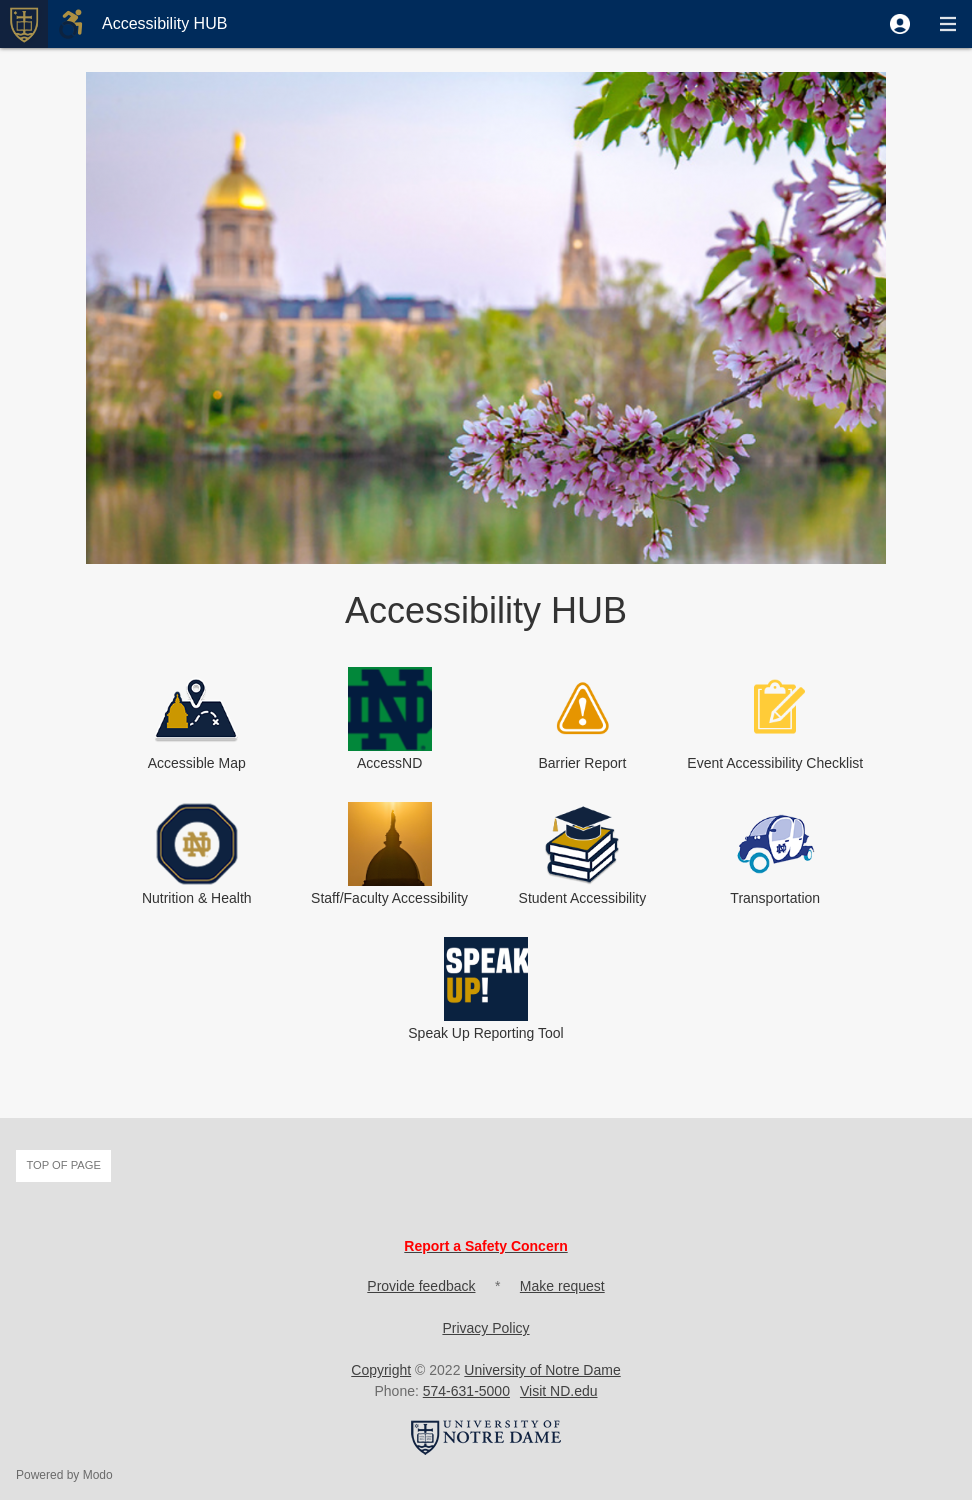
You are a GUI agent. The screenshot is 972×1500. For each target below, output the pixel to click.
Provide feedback (421, 1286)
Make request (562, 1286)
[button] (900, 24)
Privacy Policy (485, 1328)
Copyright (381, 1370)
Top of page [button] (63, 1165)
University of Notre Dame (542, 1370)
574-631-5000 (466, 1391)
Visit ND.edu (559, 1391)
